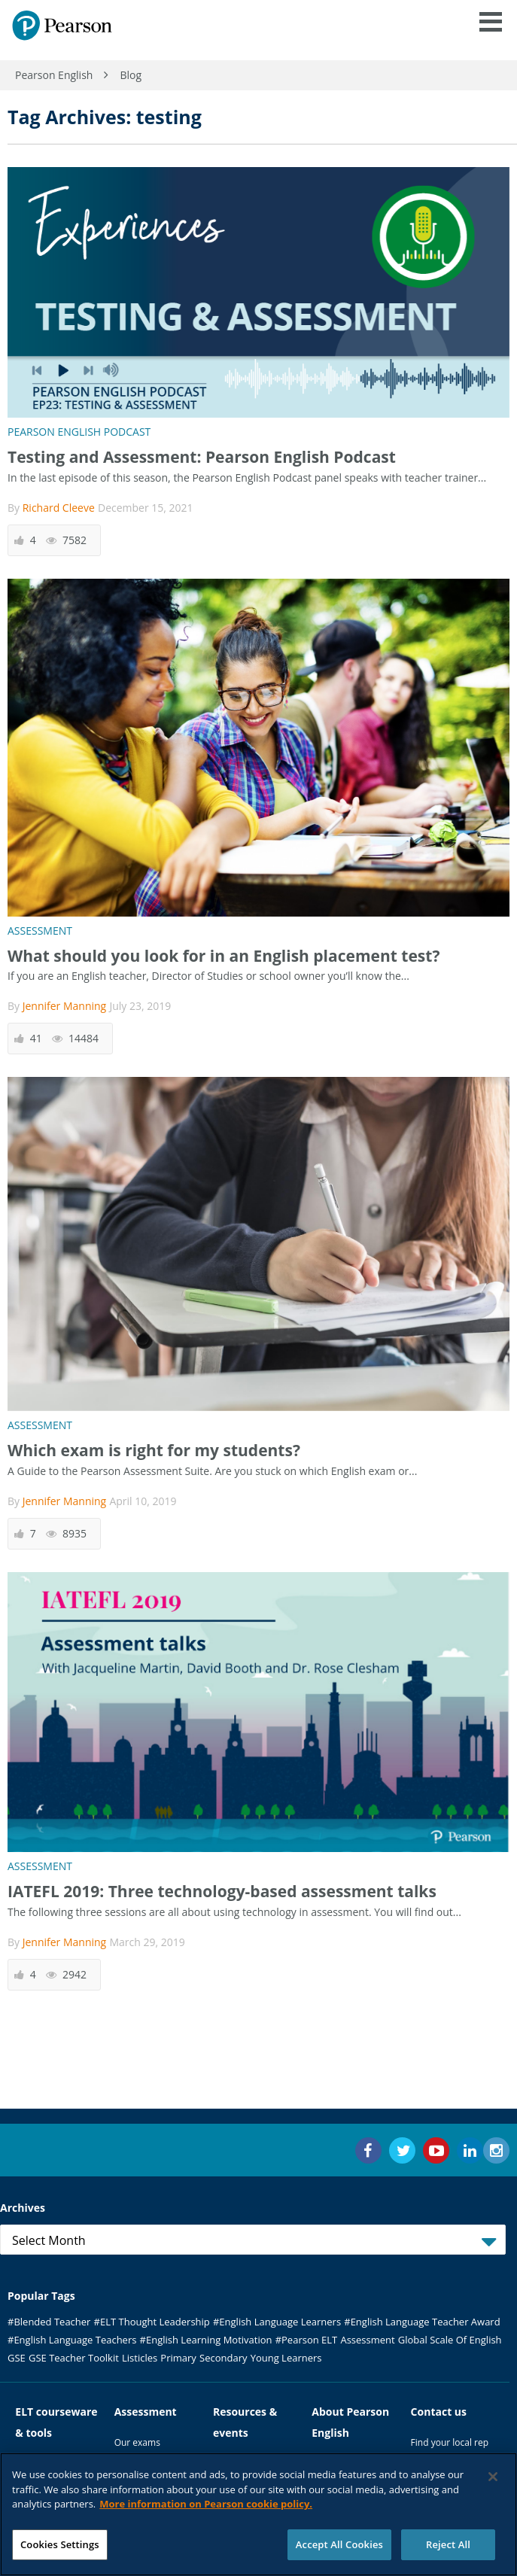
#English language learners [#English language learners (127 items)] (277, 2321)
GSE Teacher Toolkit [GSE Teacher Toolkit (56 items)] (74, 2358)
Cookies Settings (59, 2549)
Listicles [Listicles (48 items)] (139, 2358)
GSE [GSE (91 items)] (17, 2358)
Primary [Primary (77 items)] (178, 2358)
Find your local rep (449, 2442)
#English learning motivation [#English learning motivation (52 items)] (206, 2339)
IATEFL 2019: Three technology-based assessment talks (222, 1891)
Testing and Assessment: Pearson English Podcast (202, 456)
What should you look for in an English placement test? (223, 955)
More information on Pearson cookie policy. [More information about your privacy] (205, 2509)
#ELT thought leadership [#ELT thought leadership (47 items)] (152, 2321)
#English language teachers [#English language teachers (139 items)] (72, 2339)
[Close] (492, 2481)
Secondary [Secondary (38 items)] (223, 2358)
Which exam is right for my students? (154, 1450)
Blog (130, 75)
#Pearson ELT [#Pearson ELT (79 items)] (306, 2339)
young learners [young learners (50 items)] (286, 2358)
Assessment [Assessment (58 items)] (367, 2339)
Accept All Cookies (339, 2549)
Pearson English (54, 75)
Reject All (448, 2549)
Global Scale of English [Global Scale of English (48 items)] (450, 2339)
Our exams (137, 2442)
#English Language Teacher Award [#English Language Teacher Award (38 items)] (422, 2321)
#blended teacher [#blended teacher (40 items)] (49, 2321)
